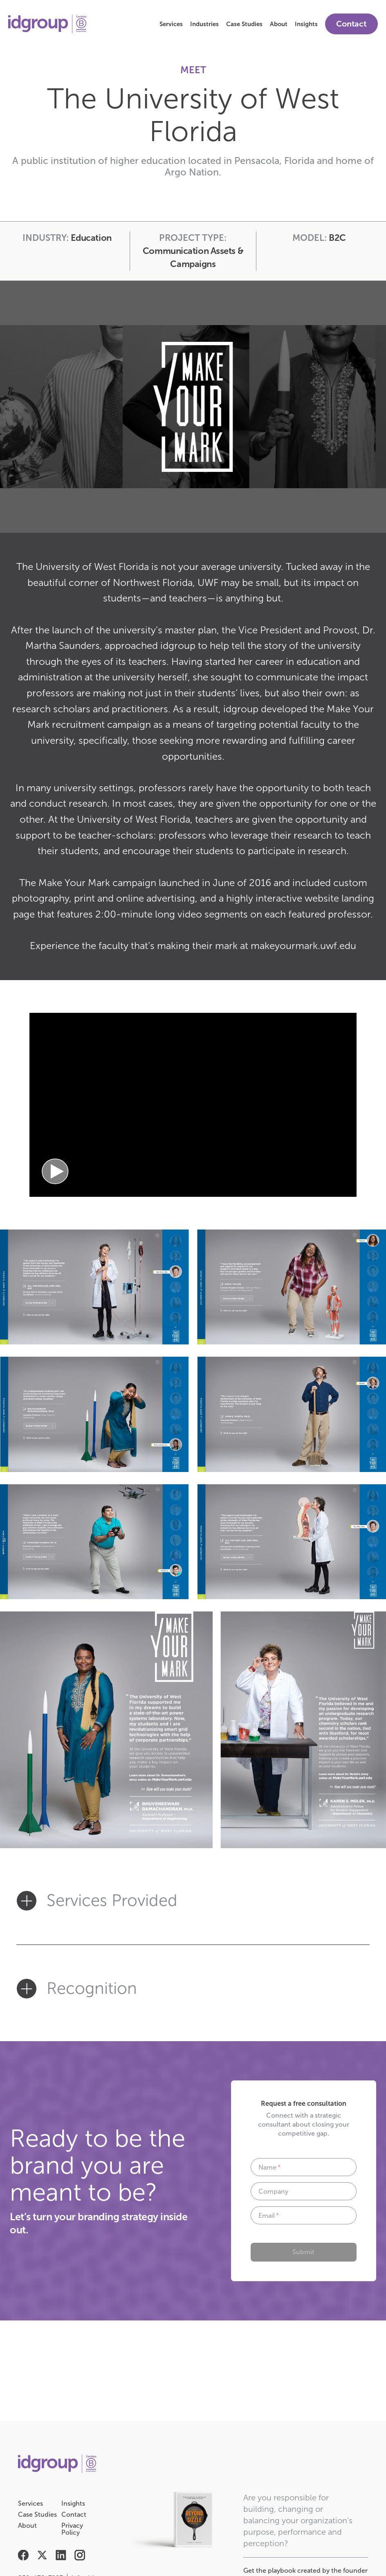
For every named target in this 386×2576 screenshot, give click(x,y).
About (278, 23)
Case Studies (244, 23)
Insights (306, 23)
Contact (351, 23)
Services (171, 23)
